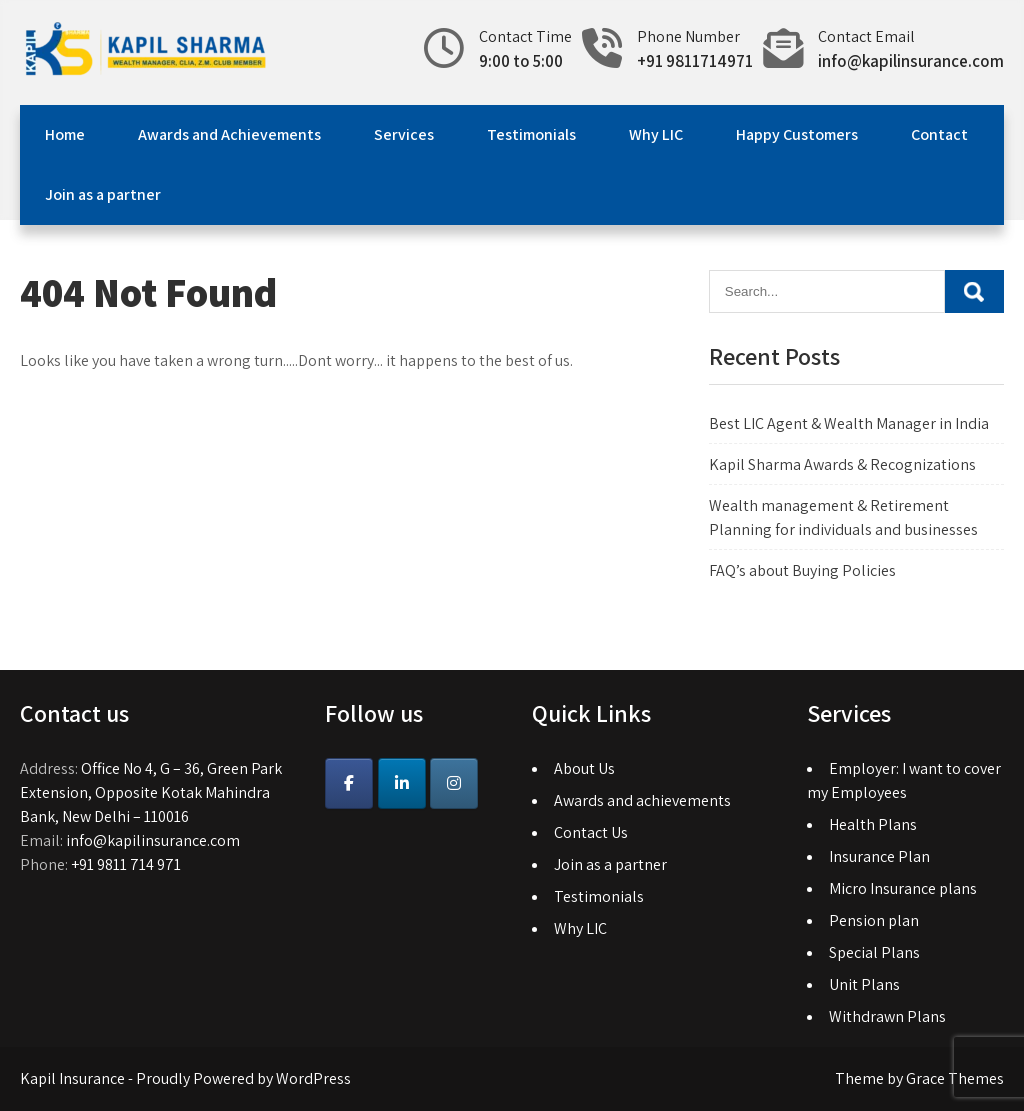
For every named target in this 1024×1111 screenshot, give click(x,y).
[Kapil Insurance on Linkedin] (402, 783)
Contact (939, 134)
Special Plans (874, 952)
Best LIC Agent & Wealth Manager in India (849, 423)
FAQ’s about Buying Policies (802, 570)
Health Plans (873, 824)
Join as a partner (103, 194)
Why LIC (656, 134)
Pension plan (874, 920)
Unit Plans (864, 984)
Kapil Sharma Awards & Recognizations (842, 464)
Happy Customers (797, 134)
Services (404, 134)
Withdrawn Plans (887, 1016)
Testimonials (531, 134)
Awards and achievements (642, 800)
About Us (584, 768)
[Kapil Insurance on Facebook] (349, 783)
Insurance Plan (879, 856)
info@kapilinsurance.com (911, 61)
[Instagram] (454, 783)
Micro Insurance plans (903, 888)
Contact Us (591, 832)
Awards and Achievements (229, 134)
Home (65, 134)
